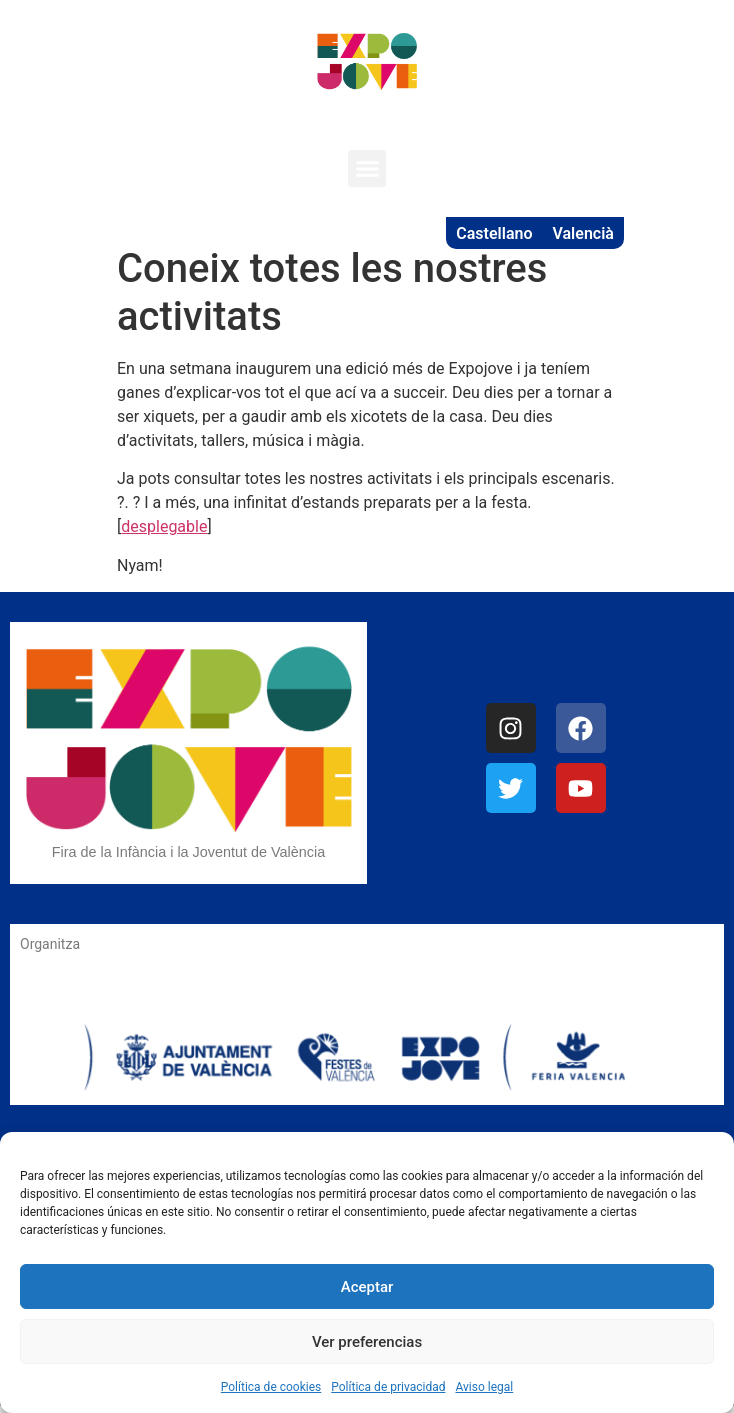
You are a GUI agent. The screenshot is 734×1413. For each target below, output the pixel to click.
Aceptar (367, 1287)
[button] (367, 169)
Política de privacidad (388, 1387)
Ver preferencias (367, 1342)
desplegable (164, 526)
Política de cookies (271, 1387)
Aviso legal (484, 1387)
